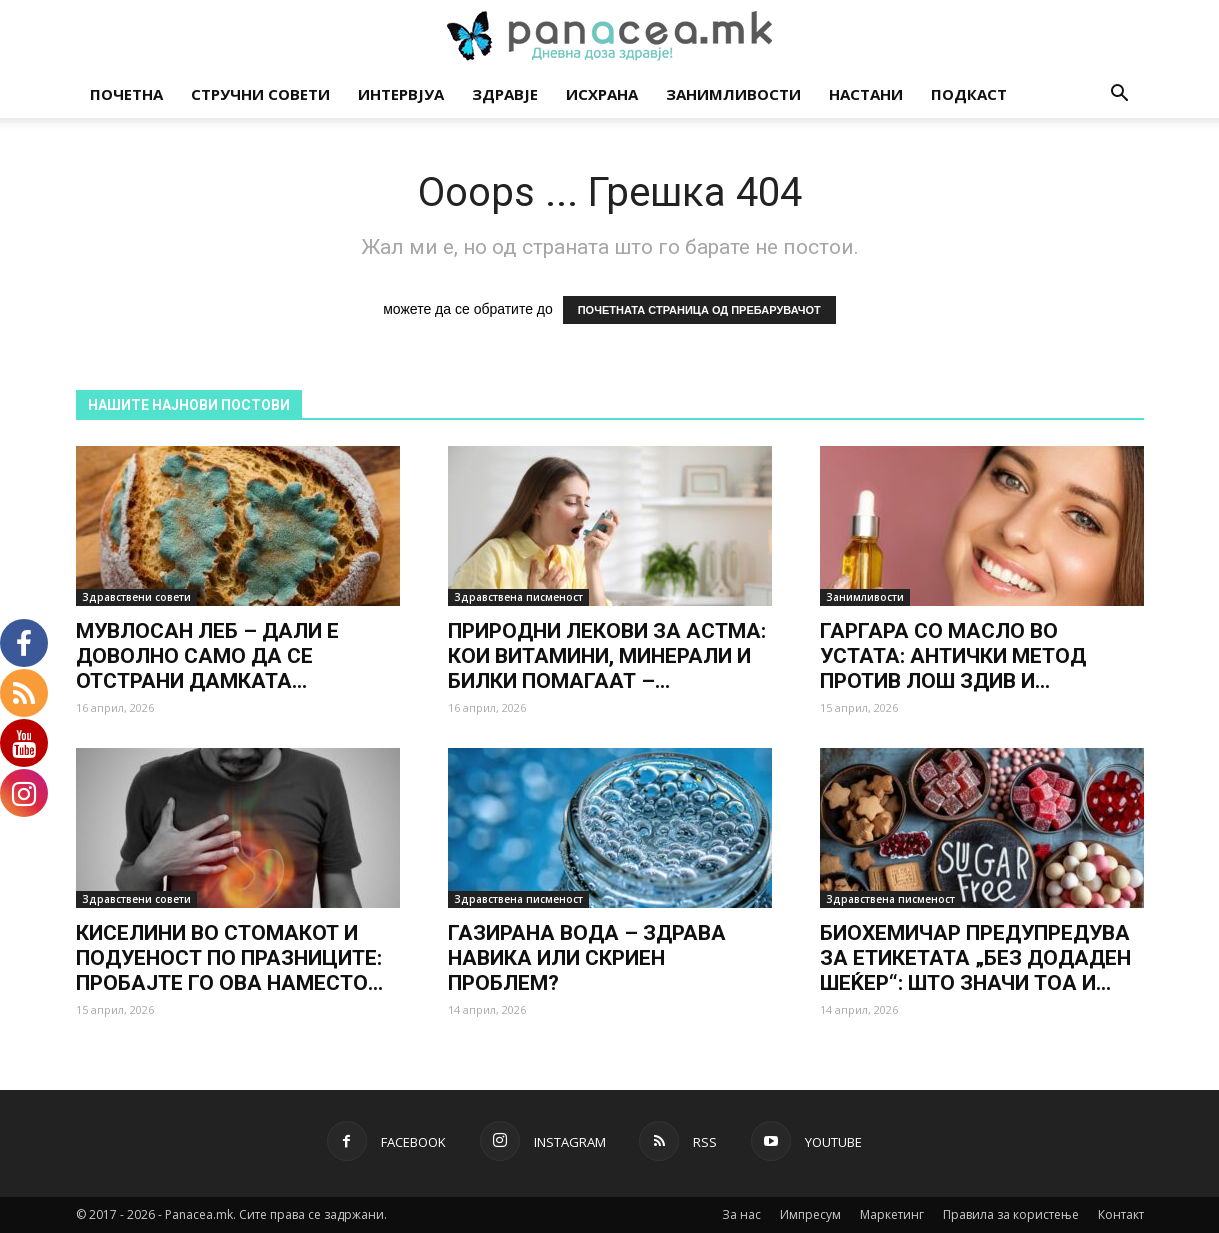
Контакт (1121, 1214)
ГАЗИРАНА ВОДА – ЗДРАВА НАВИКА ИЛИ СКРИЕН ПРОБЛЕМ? (587, 958)
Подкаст (969, 94)
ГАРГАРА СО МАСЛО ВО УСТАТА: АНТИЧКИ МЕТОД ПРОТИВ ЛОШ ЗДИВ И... (953, 656)
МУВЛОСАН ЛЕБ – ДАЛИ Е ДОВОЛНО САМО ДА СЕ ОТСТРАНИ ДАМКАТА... (207, 656)
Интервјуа (401, 94)
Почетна (126, 94)
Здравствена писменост (518, 597)
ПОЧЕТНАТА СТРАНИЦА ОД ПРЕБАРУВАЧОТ (699, 310)
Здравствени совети (136, 597)
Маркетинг (892, 1214)
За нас (741, 1214)
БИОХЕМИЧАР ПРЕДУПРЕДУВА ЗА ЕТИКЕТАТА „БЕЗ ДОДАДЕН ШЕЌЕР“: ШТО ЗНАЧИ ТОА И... (975, 958)
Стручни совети (260, 94)
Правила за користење (1011, 1214)
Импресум (810, 1214)
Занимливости (733, 94)
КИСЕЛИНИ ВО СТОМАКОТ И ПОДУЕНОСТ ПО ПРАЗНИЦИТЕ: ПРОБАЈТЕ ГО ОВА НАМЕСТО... (229, 958)
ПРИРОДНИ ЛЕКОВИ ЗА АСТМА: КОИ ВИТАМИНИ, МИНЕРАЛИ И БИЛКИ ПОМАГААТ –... (607, 656)
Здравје (505, 94)
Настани (866, 94)
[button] (1120, 95)
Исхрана (602, 94)
